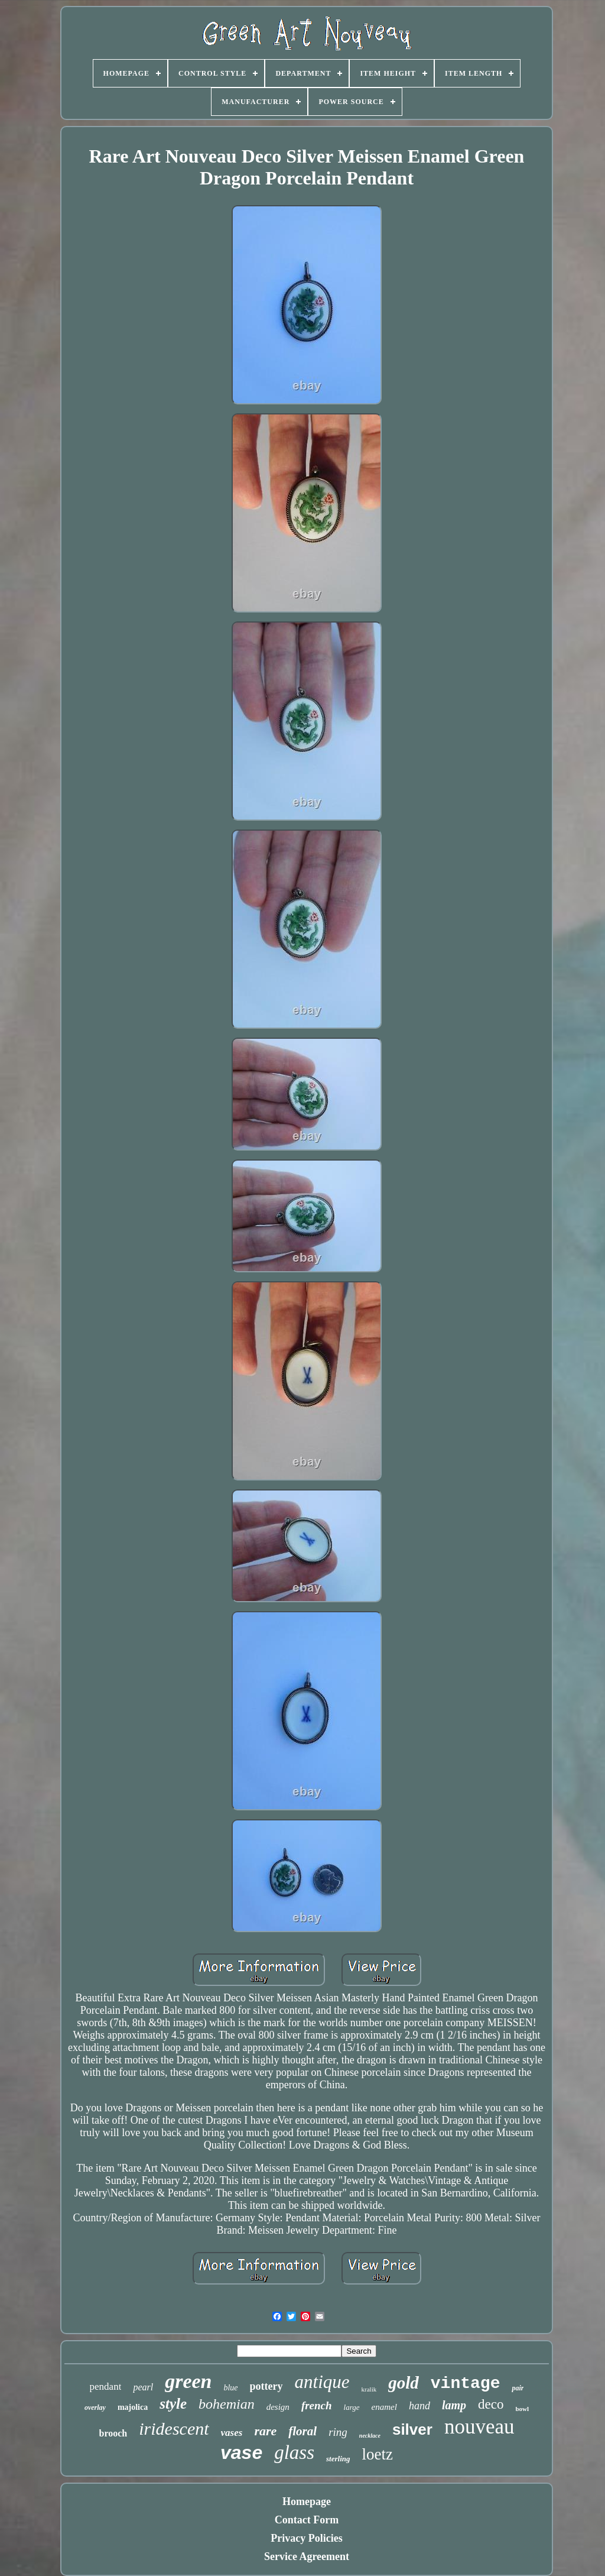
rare (265, 2430)
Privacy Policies (306, 2538)
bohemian (227, 2404)
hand (419, 2406)
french (316, 2405)
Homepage (306, 2501)
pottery (266, 2386)
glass (294, 2452)
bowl (522, 2408)
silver (412, 2429)
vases (232, 2432)
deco (490, 2404)
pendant (106, 2386)
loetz (377, 2454)
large (352, 2407)
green (188, 2381)
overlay (95, 2407)
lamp (454, 2405)
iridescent (174, 2428)
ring (337, 2432)
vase (241, 2452)
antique (322, 2381)
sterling (338, 2458)
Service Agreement (306, 2556)
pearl (143, 2387)
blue (230, 2387)
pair (517, 2388)
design (278, 2407)
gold (403, 2382)
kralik (369, 2389)
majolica (133, 2407)
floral (302, 2431)
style (173, 2404)
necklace (369, 2435)
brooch (113, 2433)
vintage (465, 2383)
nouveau (479, 2426)
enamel (384, 2407)
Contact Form (307, 2520)
